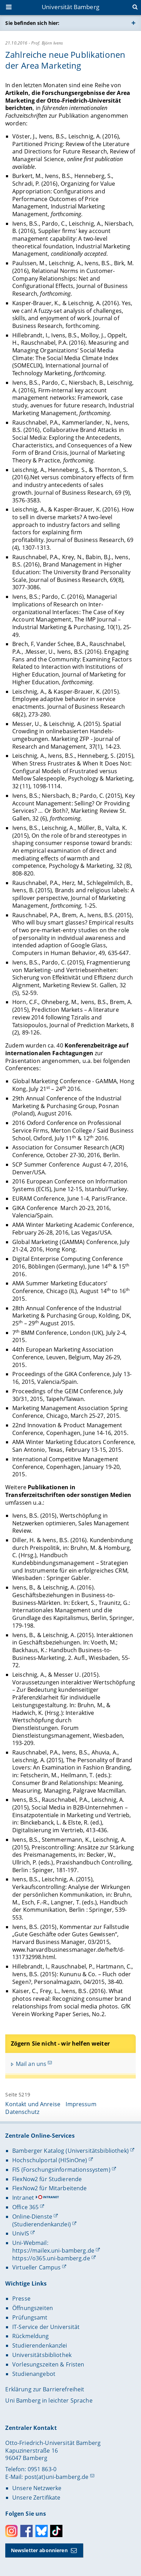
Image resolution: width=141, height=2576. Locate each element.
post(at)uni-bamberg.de (57, 2477)
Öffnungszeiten (32, 2308)
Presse (21, 2298)
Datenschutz (22, 2112)
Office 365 (25, 2207)
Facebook (26, 2531)
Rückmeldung (30, 2336)
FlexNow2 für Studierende (47, 2179)
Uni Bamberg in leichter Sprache (48, 2400)
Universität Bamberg (70, 7)
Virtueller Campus (36, 2267)
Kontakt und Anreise (32, 2104)
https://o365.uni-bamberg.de (51, 2258)
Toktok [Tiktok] (56, 2531)
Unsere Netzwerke (36, 2488)
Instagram (11, 2531)
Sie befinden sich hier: (32, 23)
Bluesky (41, 2531)
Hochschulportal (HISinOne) (49, 2160)
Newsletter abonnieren (39, 2550)
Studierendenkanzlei (39, 2345)
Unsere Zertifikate (36, 2497)
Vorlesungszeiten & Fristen (48, 2364)
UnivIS (20, 2233)
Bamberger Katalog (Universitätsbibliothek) (70, 2151)
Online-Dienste (32, 2216)
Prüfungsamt (30, 2317)
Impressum (81, 2104)
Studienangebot (33, 2374)
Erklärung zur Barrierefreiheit (44, 2389)
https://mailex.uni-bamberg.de (53, 2250)
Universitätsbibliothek (42, 2355)
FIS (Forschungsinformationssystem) (61, 2169)
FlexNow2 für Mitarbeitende (49, 2188)
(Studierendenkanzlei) (41, 2224)
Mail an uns (31, 2064)
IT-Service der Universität (46, 2327)
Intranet (23, 2197)
